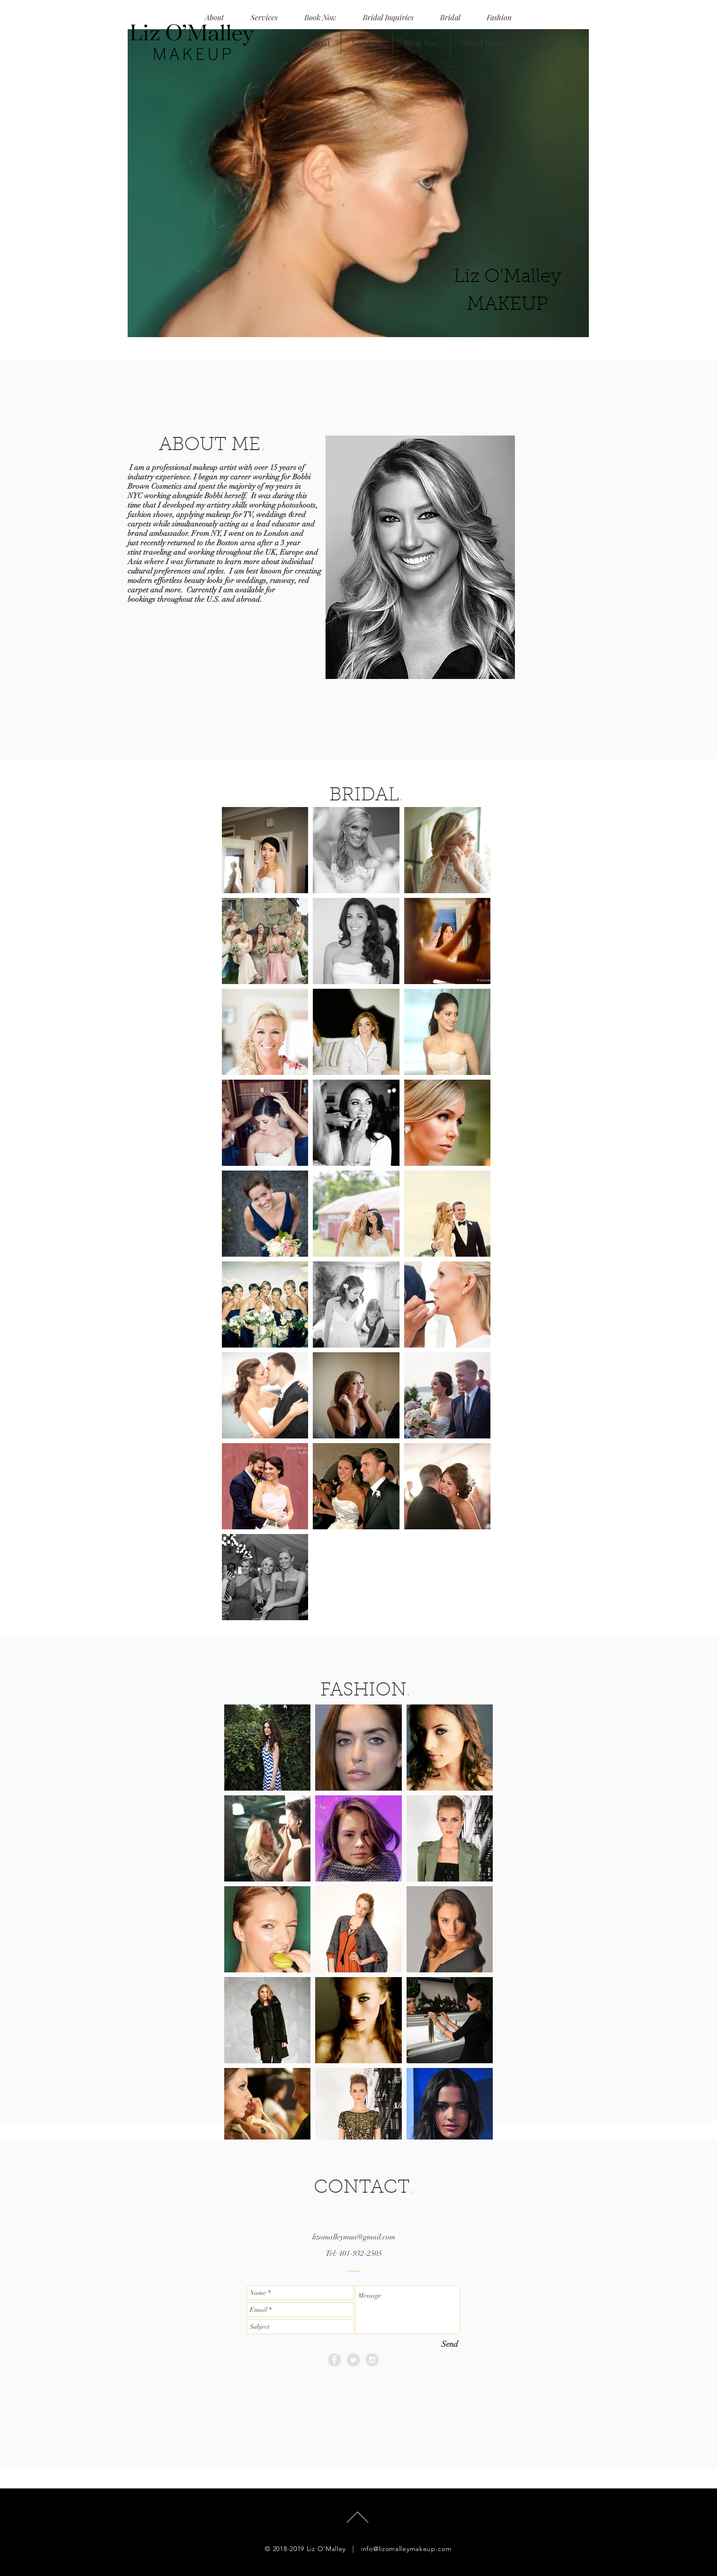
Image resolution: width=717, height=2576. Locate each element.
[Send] (449, 2344)
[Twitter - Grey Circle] (353, 2359)
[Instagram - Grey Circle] (372, 2359)
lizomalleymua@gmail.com (353, 2237)
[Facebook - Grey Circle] (334, 2359)
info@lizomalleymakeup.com (406, 2548)
